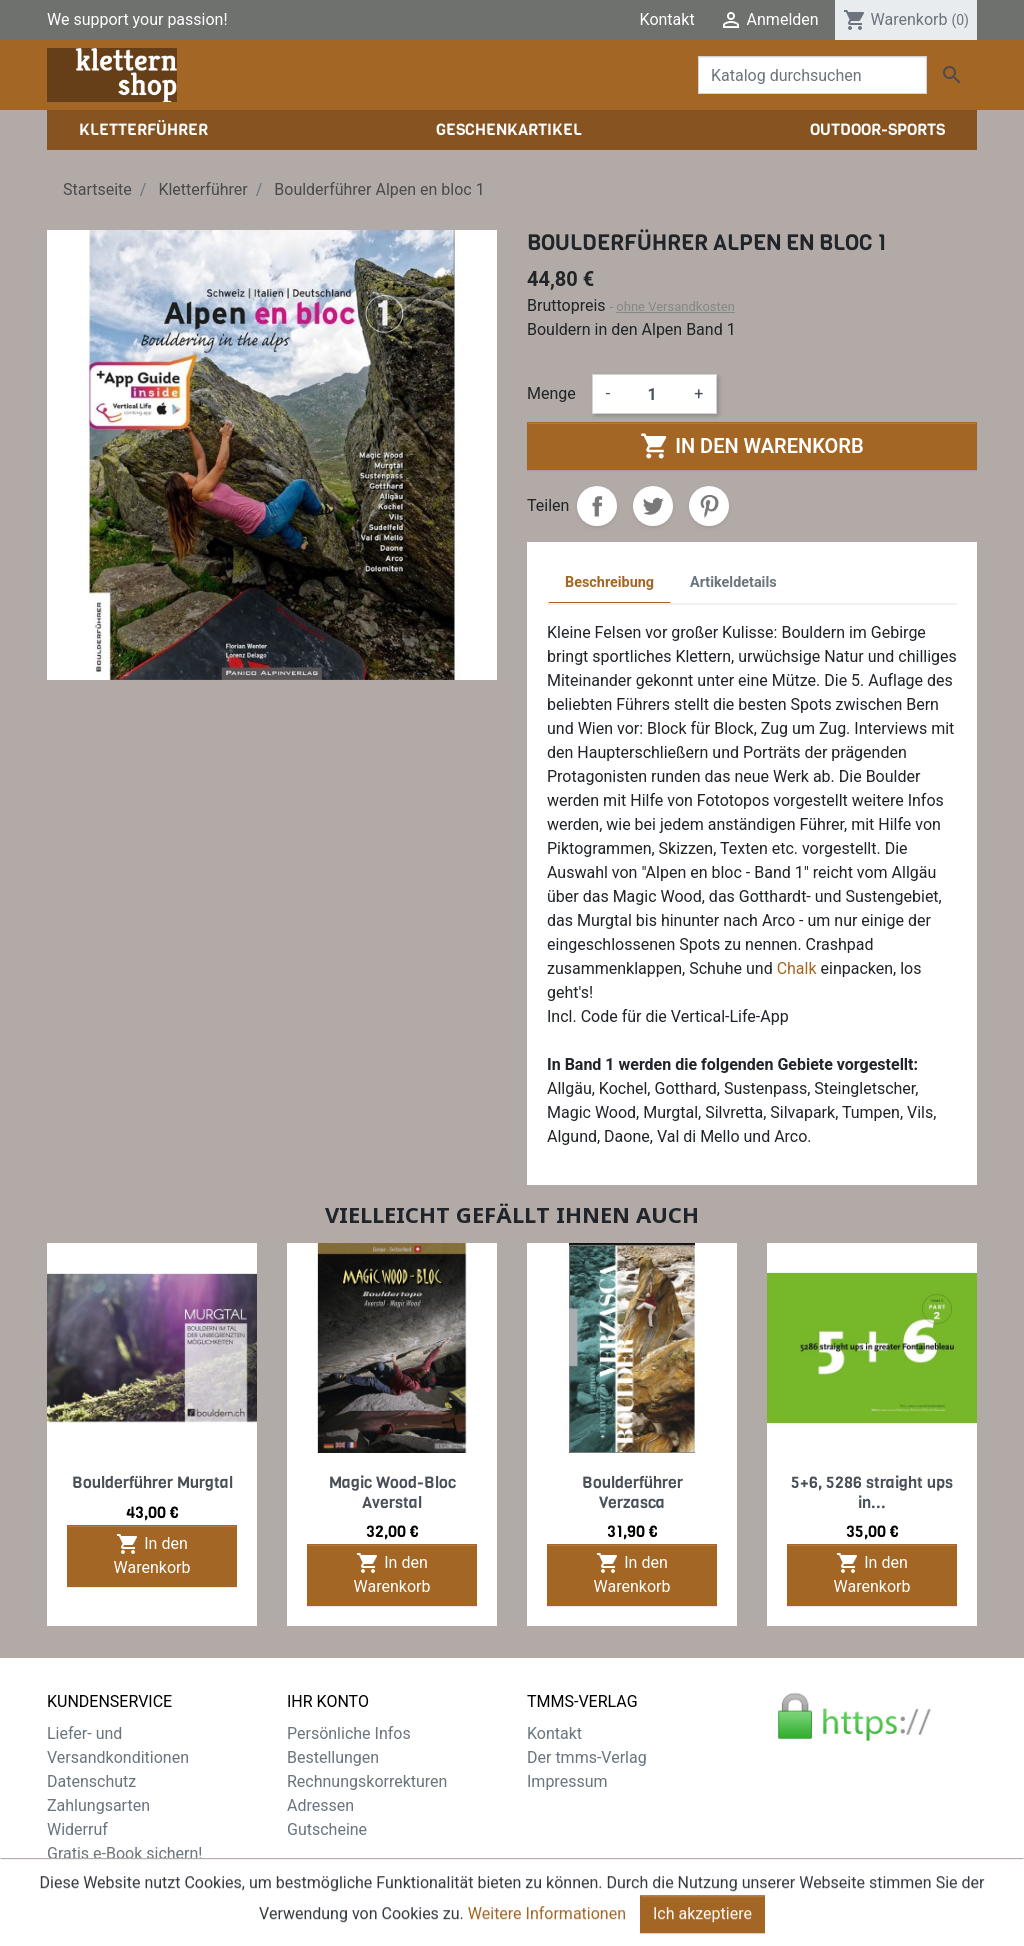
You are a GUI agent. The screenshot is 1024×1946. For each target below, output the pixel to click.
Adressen (320, 1805)
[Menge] (652, 394)
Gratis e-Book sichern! (124, 1853)
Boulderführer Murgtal (152, 1482)
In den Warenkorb (751, 446)
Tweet (653, 506)
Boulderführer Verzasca (632, 1492)
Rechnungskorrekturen (367, 1781)
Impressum (567, 1781)
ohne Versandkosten (675, 306)
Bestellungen (333, 1757)
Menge (551, 393)
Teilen (597, 506)
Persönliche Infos (349, 1733)
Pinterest (709, 506)
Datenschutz (91, 1781)
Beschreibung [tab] (609, 582)
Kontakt (667, 19)
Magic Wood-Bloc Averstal (392, 1492)
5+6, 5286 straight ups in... (872, 1492)
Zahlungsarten (98, 1805)
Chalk (797, 968)
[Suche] (812, 75)
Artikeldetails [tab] (733, 582)
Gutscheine (327, 1829)
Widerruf (77, 1829)
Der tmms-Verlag (587, 1757)
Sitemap (76, 1877)
